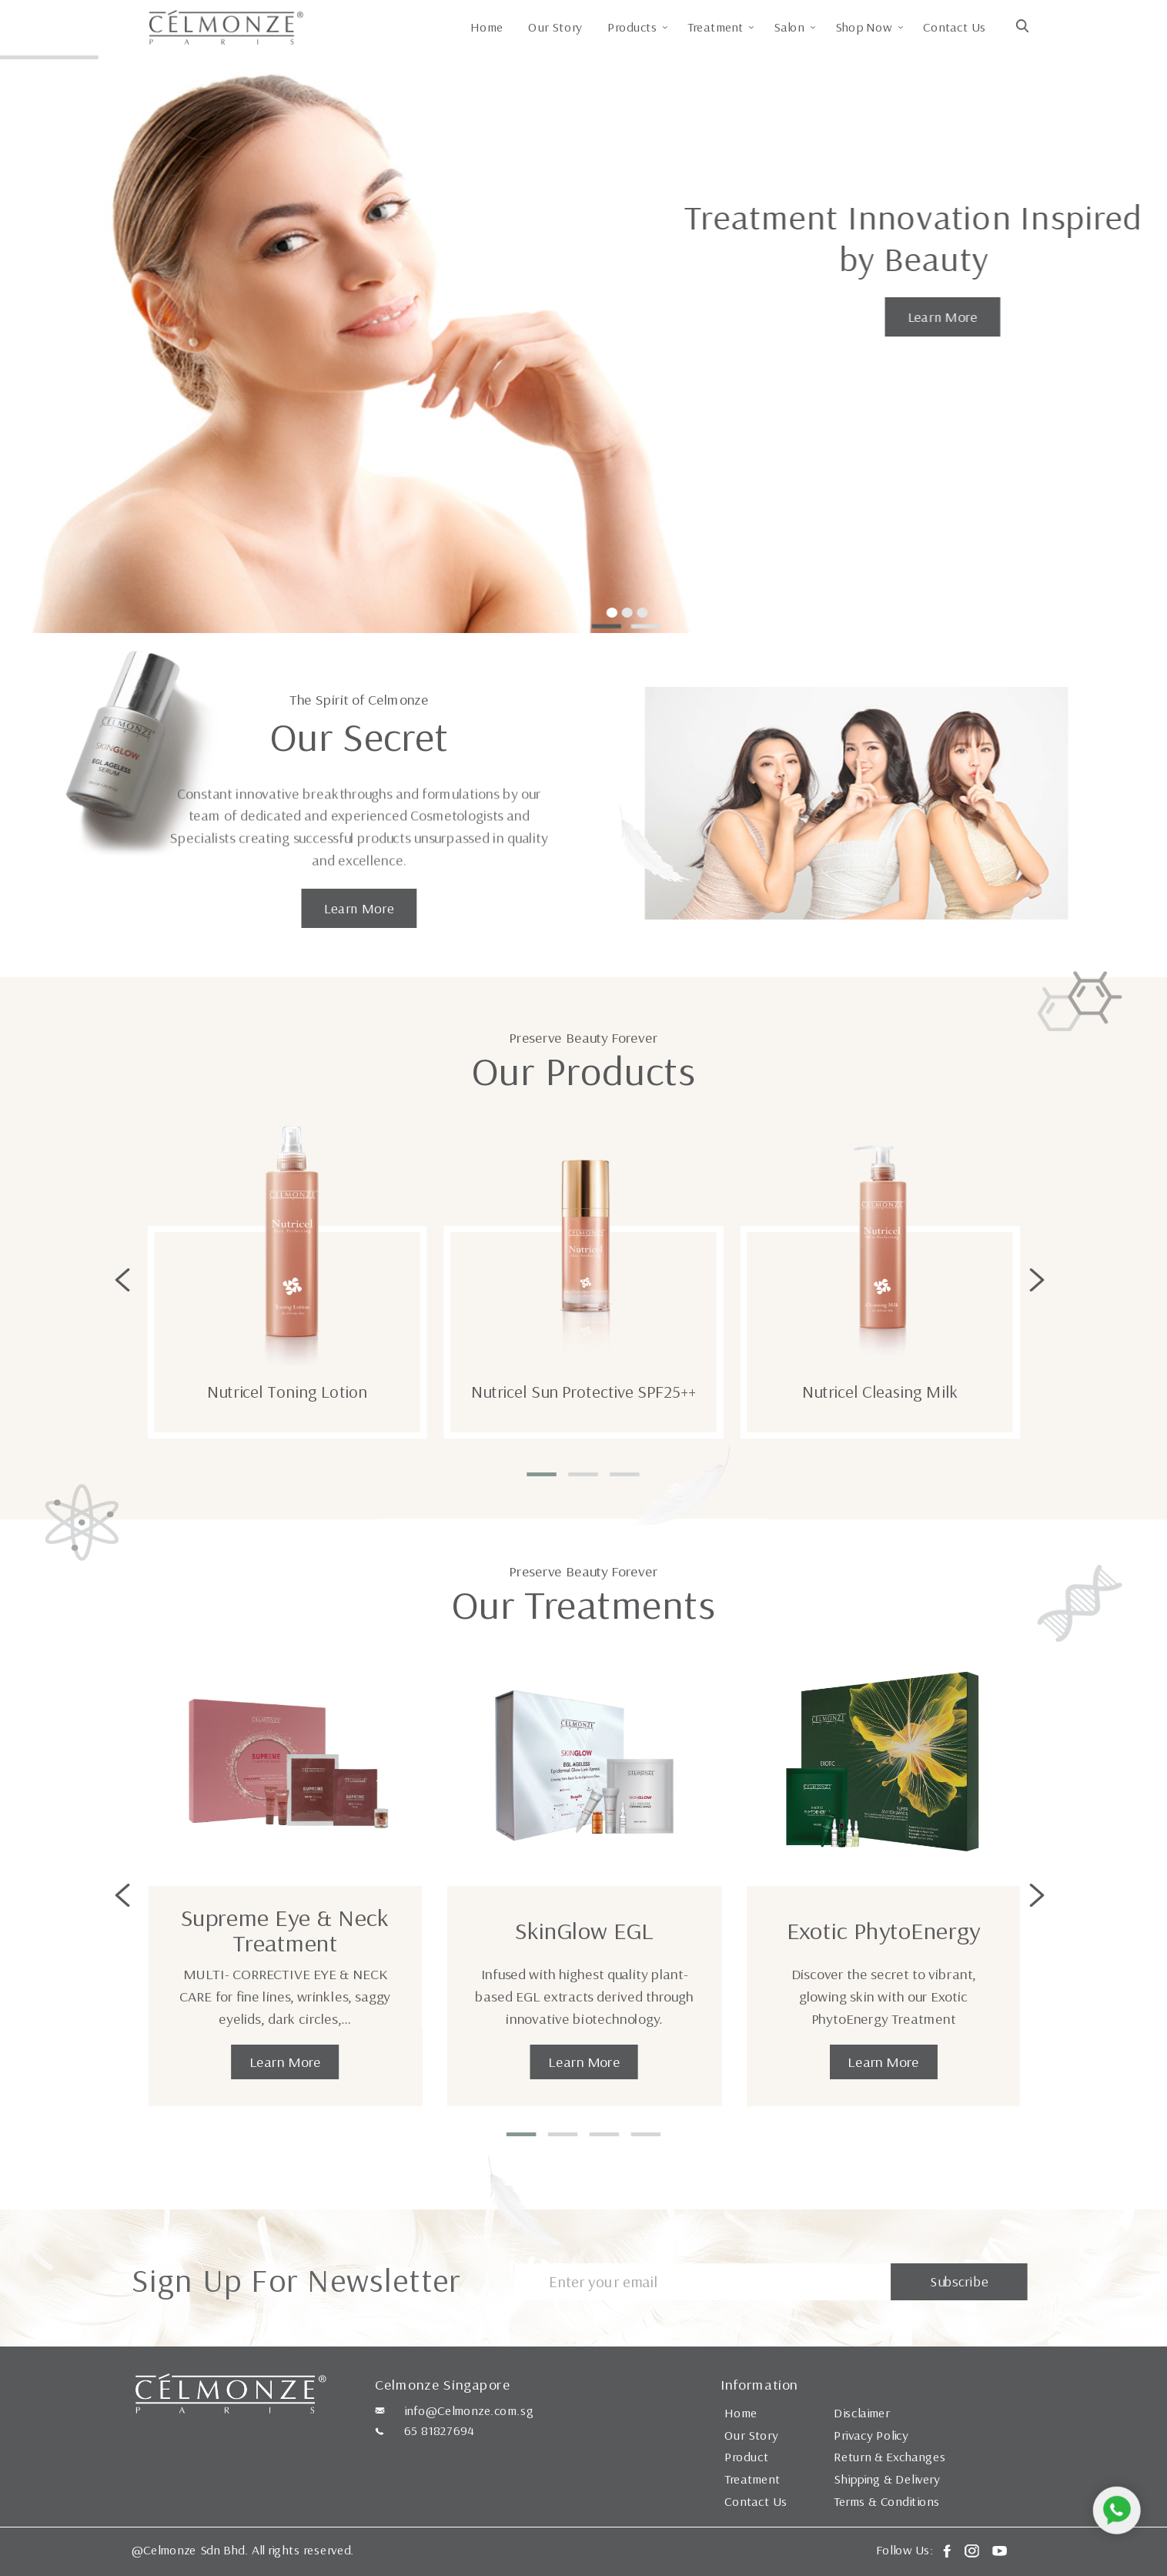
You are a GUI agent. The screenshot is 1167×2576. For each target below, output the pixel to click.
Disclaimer (862, 2412)
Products (632, 27)
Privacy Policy (871, 2435)
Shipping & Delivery (887, 2479)
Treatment (715, 27)
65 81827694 (438, 2430)
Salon (789, 27)
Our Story (555, 27)
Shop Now (864, 27)
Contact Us (954, 27)
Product (746, 2456)
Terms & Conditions (887, 2501)
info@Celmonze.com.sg (468, 2410)
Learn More (942, 317)
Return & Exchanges (889, 2456)
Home (486, 27)
